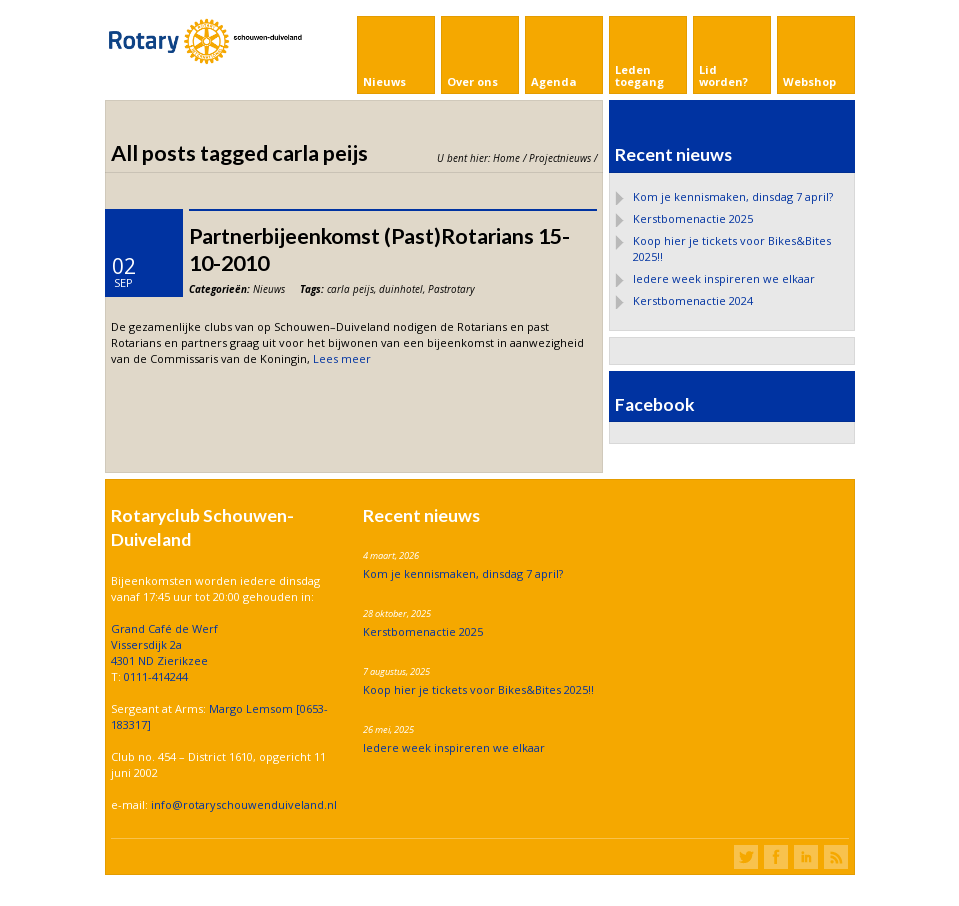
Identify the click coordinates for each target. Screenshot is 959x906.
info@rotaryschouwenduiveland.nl (244, 804)
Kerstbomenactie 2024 (693, 300)
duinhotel (401, 289)
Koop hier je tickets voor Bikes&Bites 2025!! (478, 689)
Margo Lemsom (252, 708)
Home (506, 158)
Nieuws (269, 289)
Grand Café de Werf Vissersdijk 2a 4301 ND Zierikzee (164, 644)
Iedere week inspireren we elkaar (724, 278)
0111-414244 (156, 676)
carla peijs (350, 289)
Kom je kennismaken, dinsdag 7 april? (733, 196)
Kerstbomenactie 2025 (693, 218)
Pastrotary (451, 289)
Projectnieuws (560, 158)
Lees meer (342, 358)
